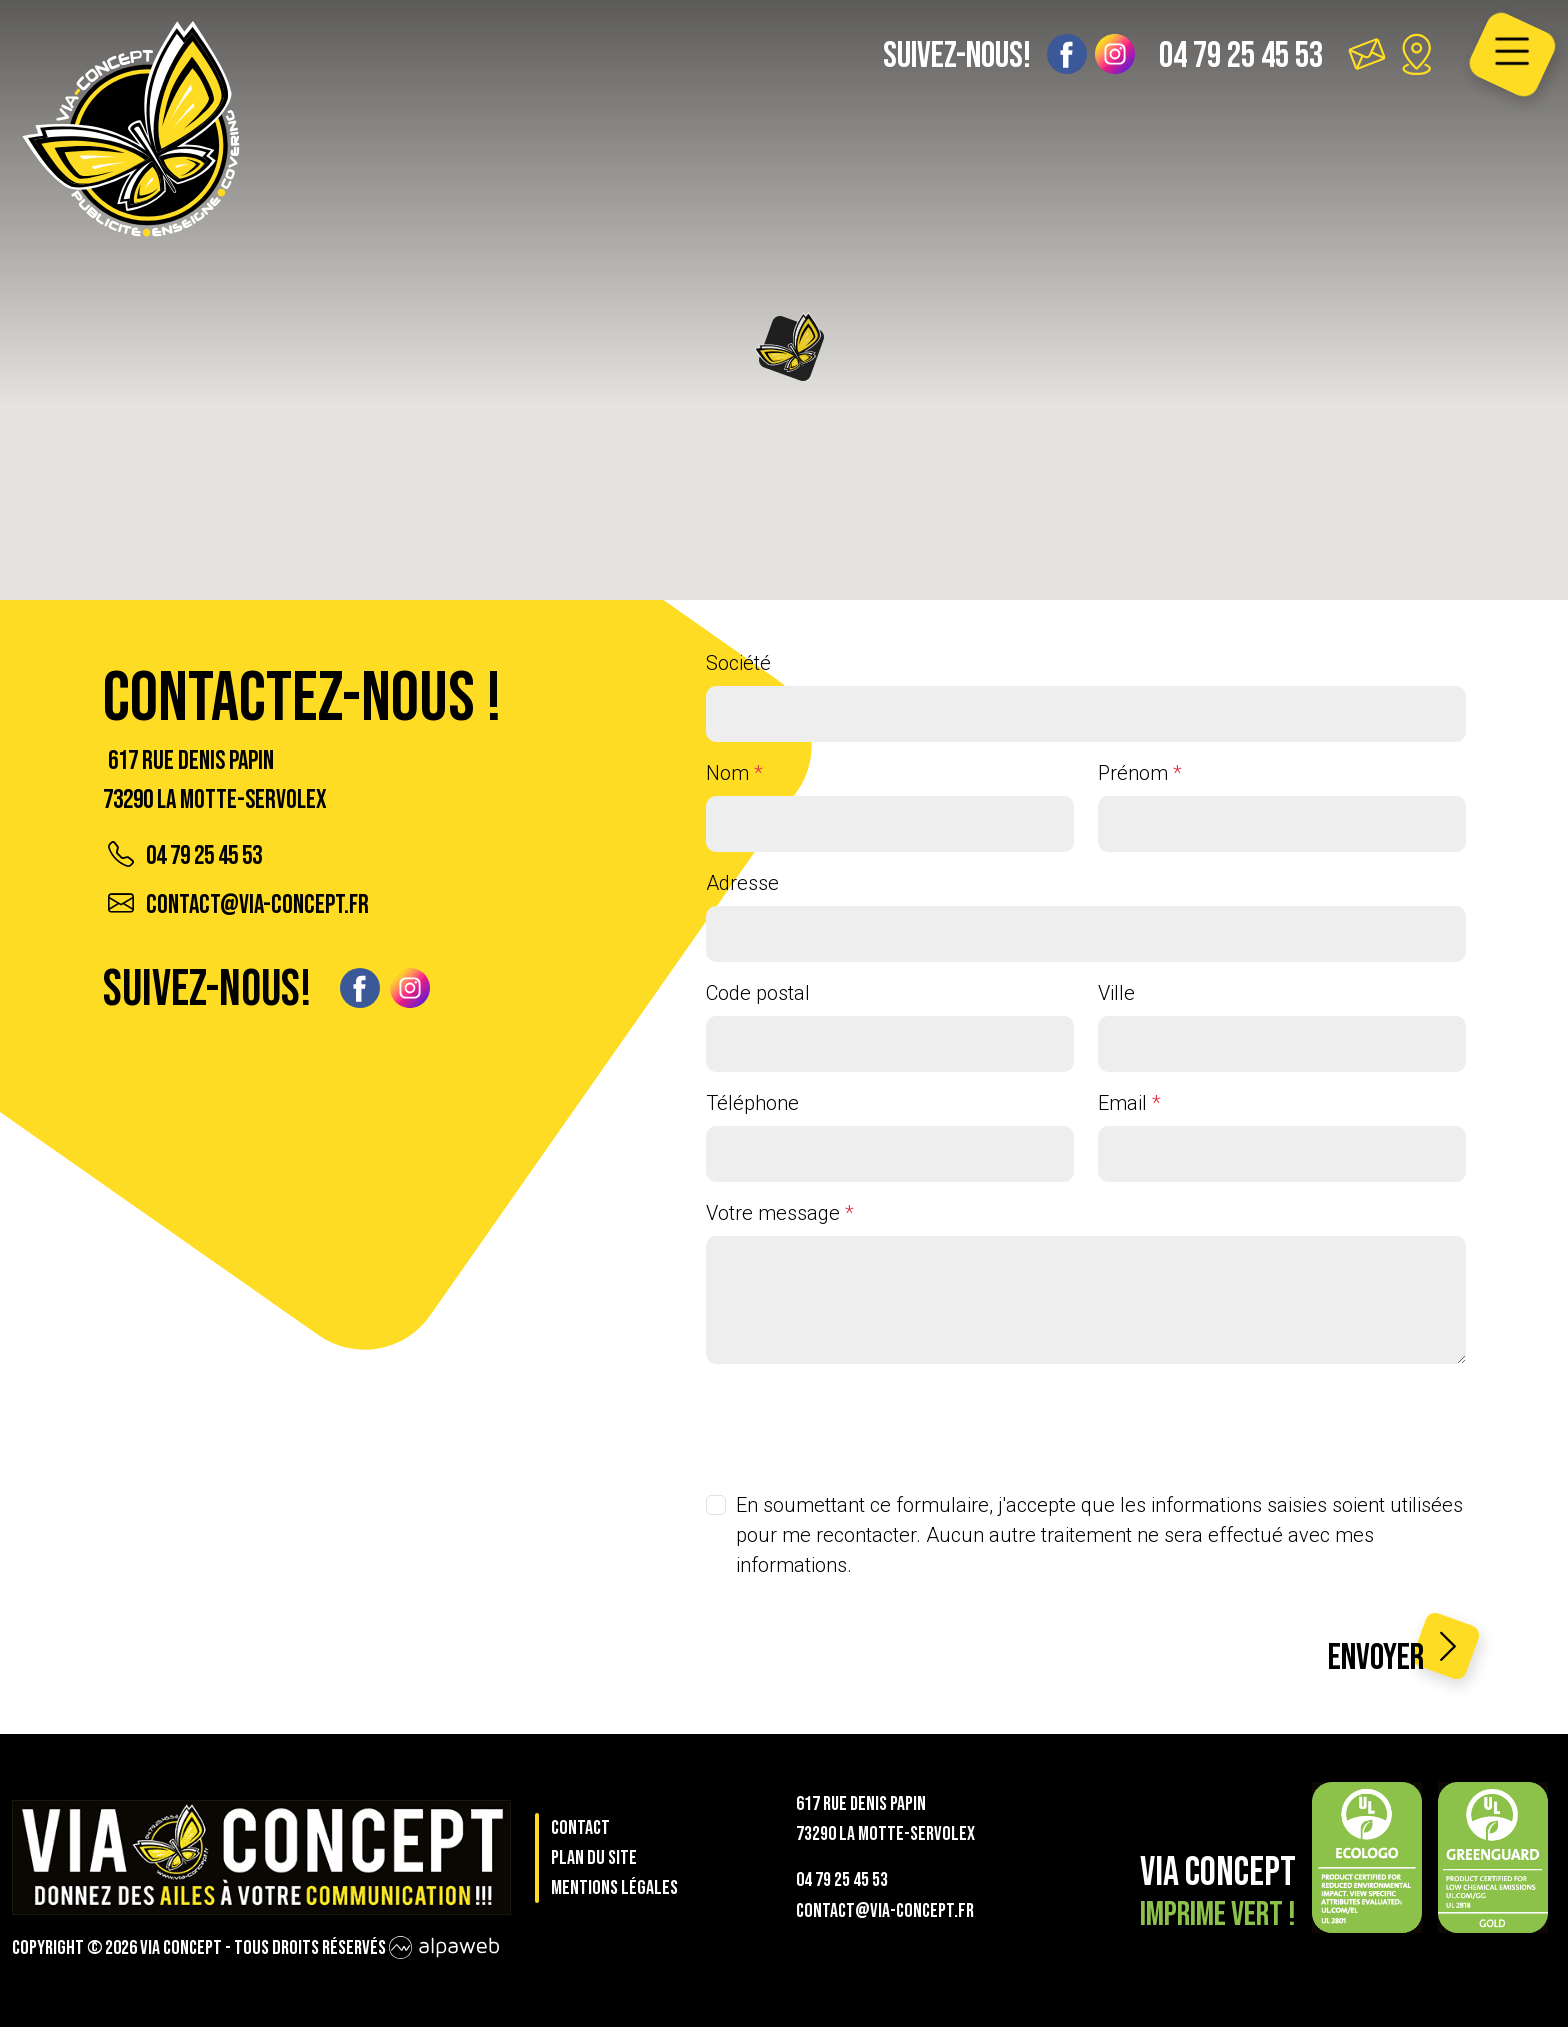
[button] (790, 347)
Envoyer (1397, 1656)
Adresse (742, 883)
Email (1129, 1103)
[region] (784, 300)
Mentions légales (614, 1888)
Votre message (780, 1213)
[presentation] (858, 1419)
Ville (1116, 993)
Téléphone (752, 1103)
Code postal (758, 993)
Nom (734, 773)
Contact (580, 1828)
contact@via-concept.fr (238, 905)
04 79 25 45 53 (1241, 56)
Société (738, 663)
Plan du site (594, 1858)
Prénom (1140, 773)
